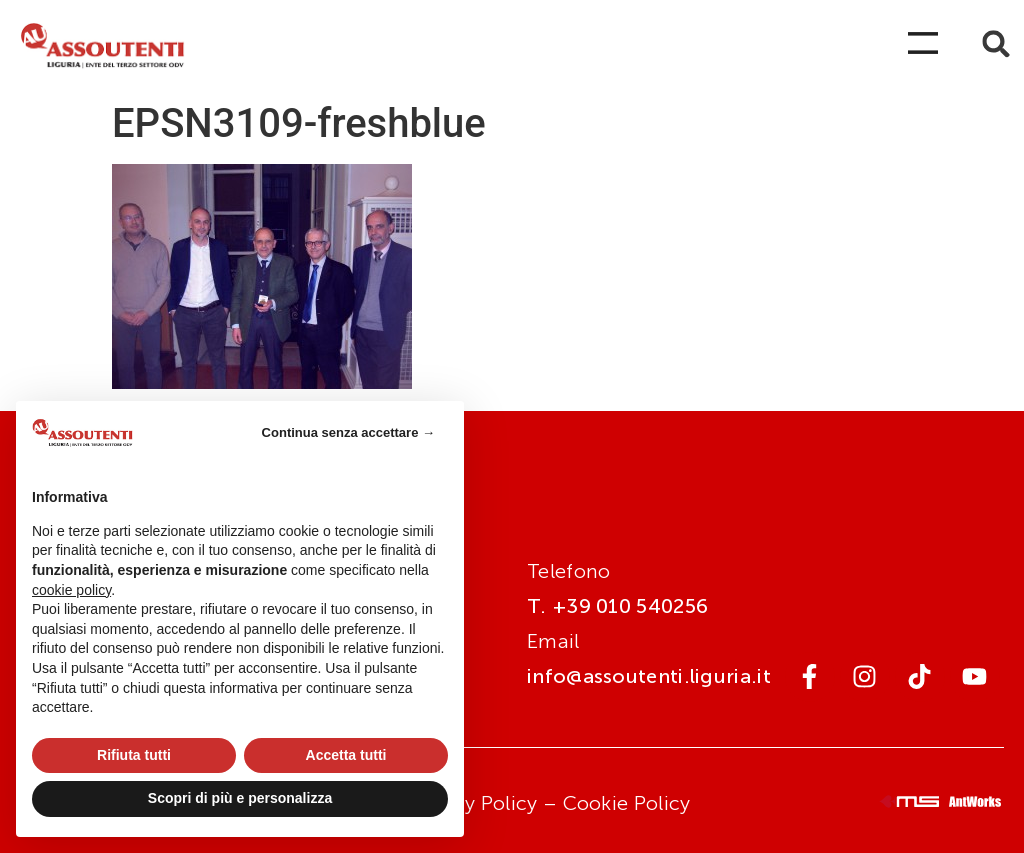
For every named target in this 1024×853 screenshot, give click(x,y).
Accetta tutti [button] (346, 755)
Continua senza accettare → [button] (348, 432)
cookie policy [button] (71, 590)
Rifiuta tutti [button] (134, 755)
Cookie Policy (627, 803)
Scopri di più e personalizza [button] (240, 798)
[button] (996, 43)
